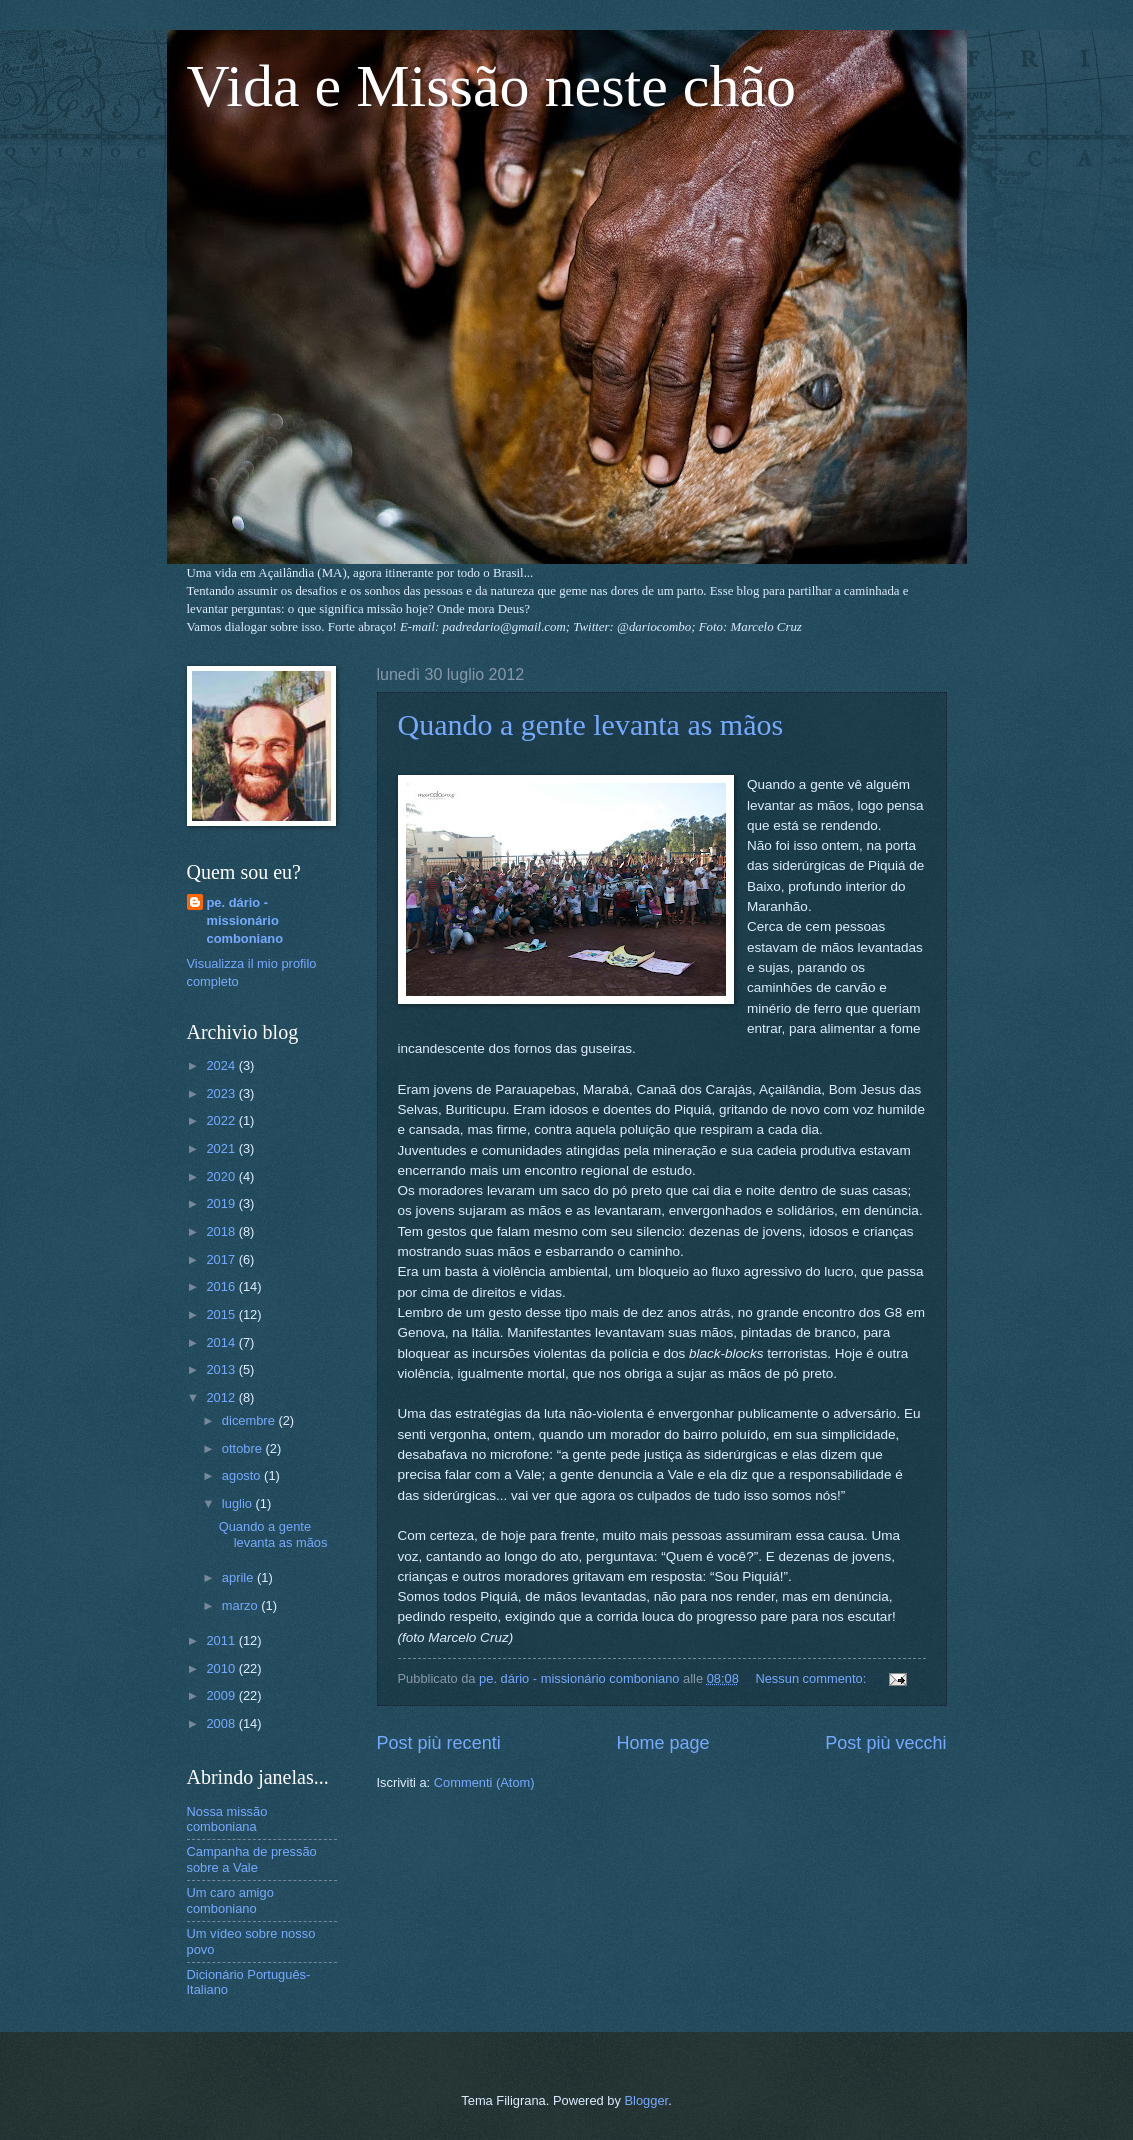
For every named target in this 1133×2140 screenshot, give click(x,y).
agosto (243, 1475)
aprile (239, 1577)
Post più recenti (439, 1743)
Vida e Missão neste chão (492, 86)
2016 (222, 1286)
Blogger (646, 2100)
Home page (662, 1743)
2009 (222, 1695)
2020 (222, 1176)
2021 (222, 1148)
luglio (239, 1503)
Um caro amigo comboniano (230, 1900)
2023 (222, 1093)
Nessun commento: (812, 1678)
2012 (222, 1397)
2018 (222, 1231)
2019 (222, 1203)
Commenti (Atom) (484, 1782)
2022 (222, 1120)
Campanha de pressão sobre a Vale (252, 1859)
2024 (222, 1065)
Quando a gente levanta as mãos (591, 724)
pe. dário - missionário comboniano (245, 920)
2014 (222, 1342)
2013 (222, 1369)
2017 (222, 1259)
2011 (222, 1640)
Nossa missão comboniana (227, 1819)
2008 (222, 1723)
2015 (222, 1314)
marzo (241, 1605)
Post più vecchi (885, 1743)
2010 (222, 1668)
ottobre (244, 1448)
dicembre (250, 1420)
